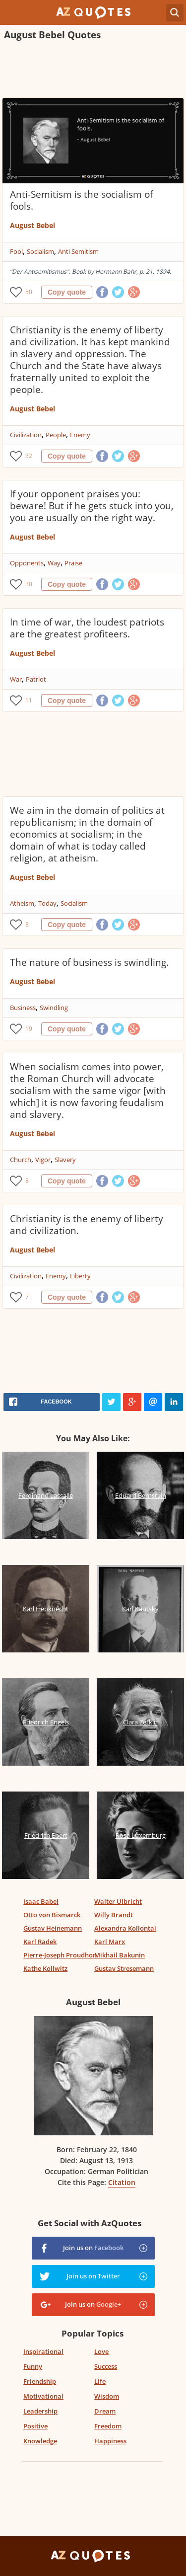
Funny (32, 2366)
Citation (121, 2182)
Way (54, 562)
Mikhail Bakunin (119, 1955)
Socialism (40, 251)
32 (28, 456)
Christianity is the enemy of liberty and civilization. (86, 1225)
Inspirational (43, 2351)
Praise (73, 562)
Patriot (36, 679)
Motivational (43, 2396)
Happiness (110, 2440)
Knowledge (40, 2440)
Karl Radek (40, 1941)
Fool (16, 251)
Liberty (80, 1275)
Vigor (43, 1159)
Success (105, 2366)
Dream (105, 2411)
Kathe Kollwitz (45, 1968)
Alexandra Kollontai (125, 1928)
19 (28, 1028)
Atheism (22, 903)
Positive (35, 2425)
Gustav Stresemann (124, 1968)
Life (100, 2381)
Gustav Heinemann (52, 1928)
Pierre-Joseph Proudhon (60, 1955)
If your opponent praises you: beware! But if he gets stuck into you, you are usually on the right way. (92, 506)
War (16, 679)
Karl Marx (109, 1941)
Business (23, 1007)
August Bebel (32, 225)
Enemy (80, 434)
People (56, 434)
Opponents (27, 562)
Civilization (26, 434)
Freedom (108, 2425)
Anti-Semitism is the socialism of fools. (81, 200)
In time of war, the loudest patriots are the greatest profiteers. (87, 628)
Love (101, 2351)
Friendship (39, 2381)
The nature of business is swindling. (89, 962)
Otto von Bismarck (51, 1914)
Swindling (54, 1007)
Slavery (65, 1159)
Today (47, 903)
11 (28, 700)
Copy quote (67, 292)
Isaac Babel (41, 1901)
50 (28, 292)
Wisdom (106, 2396)
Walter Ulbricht (118, 1901)
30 (28, 584)
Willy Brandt (113, 1914)
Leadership (40, 2411)
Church (20, 1159)
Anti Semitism (78, 251)
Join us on (93, 2247)
